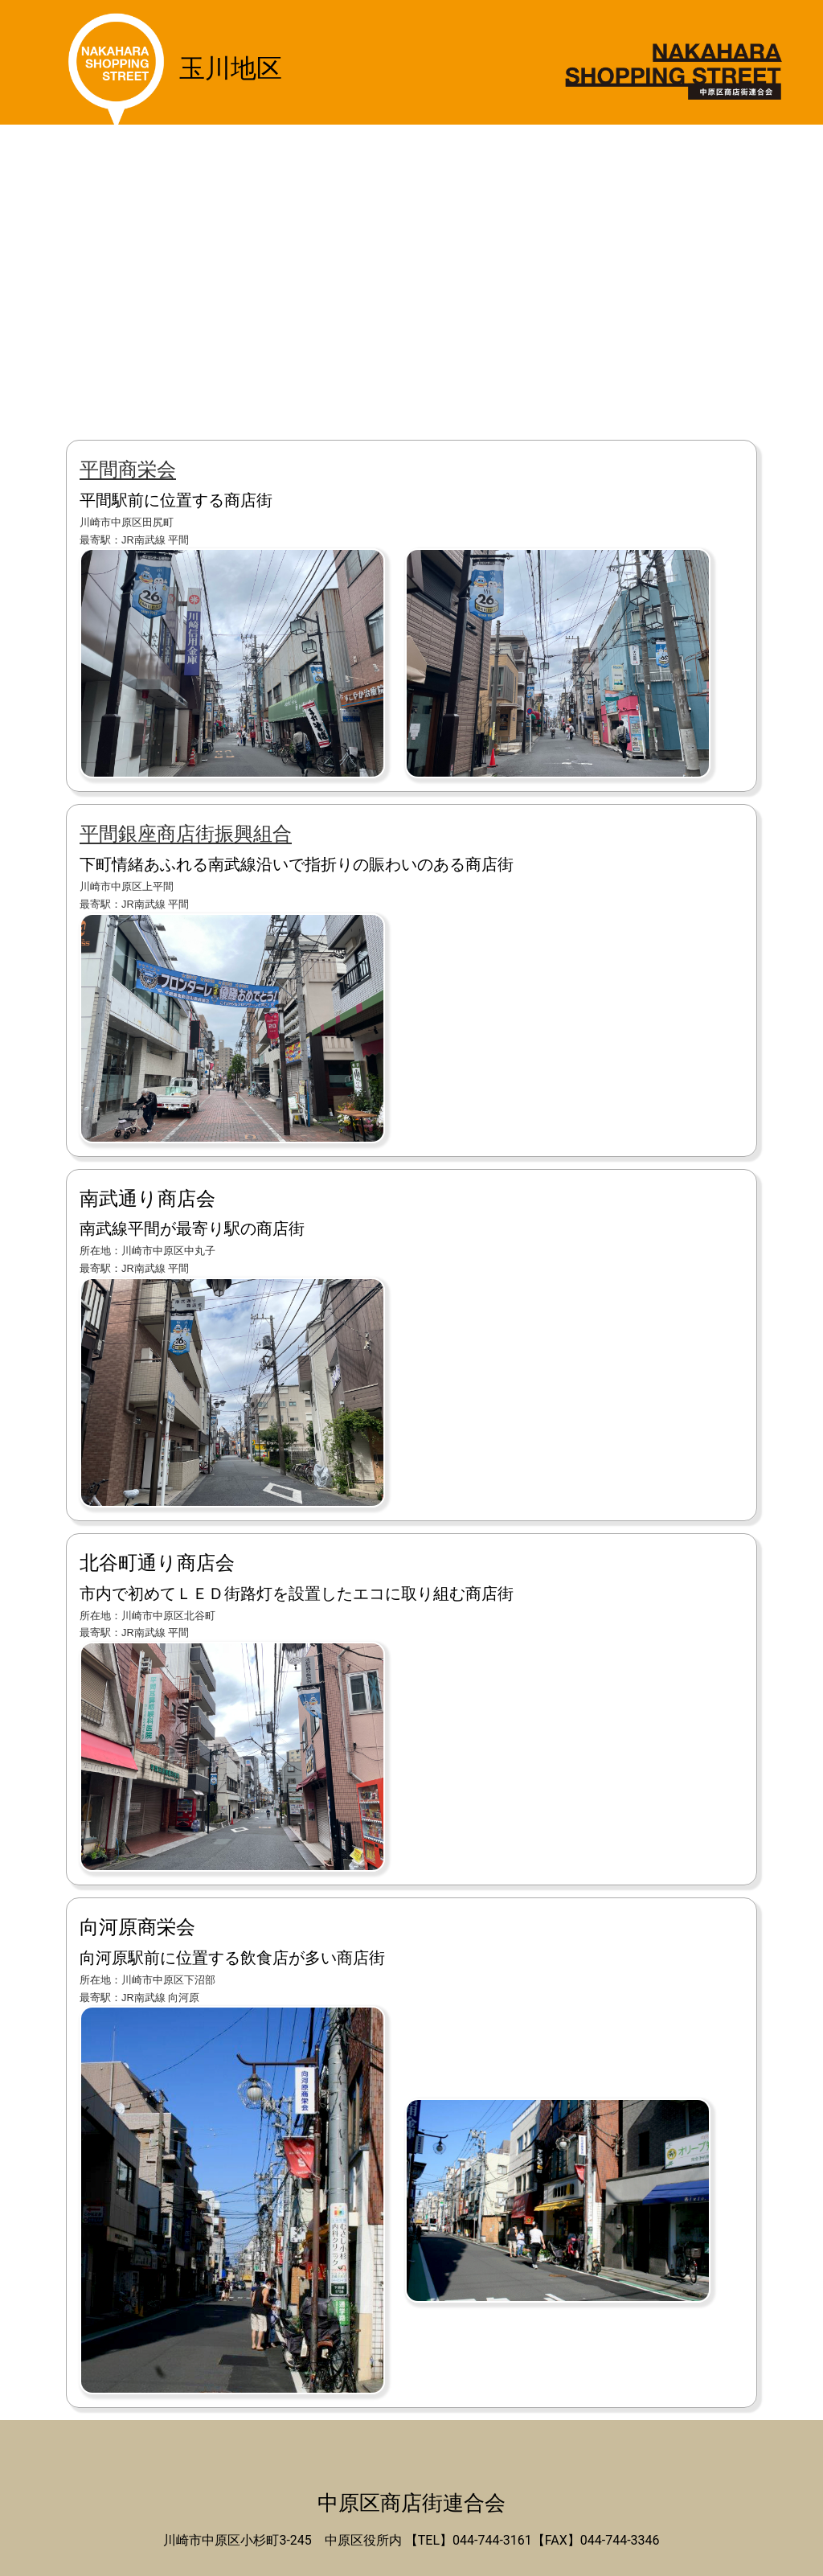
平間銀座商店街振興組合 (186, 833)
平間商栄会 (128, 469)
